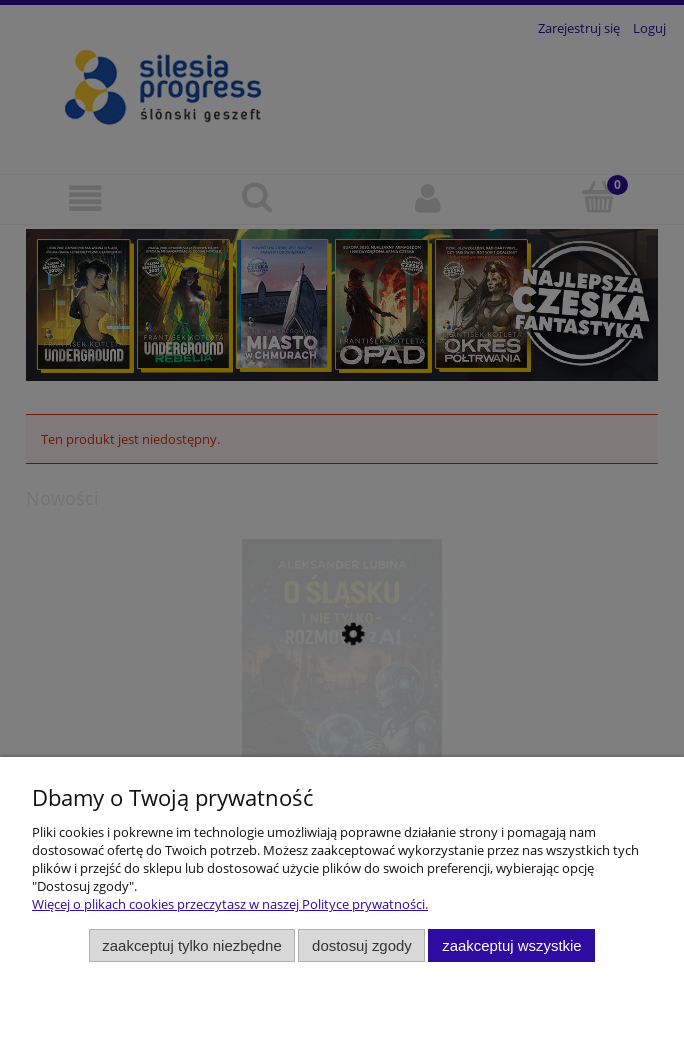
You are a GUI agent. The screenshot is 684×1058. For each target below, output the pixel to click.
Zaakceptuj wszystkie (511, 945)
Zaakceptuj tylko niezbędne (191, 945)
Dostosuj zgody (362, 945)
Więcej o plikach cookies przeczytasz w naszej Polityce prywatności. (230, 904)
